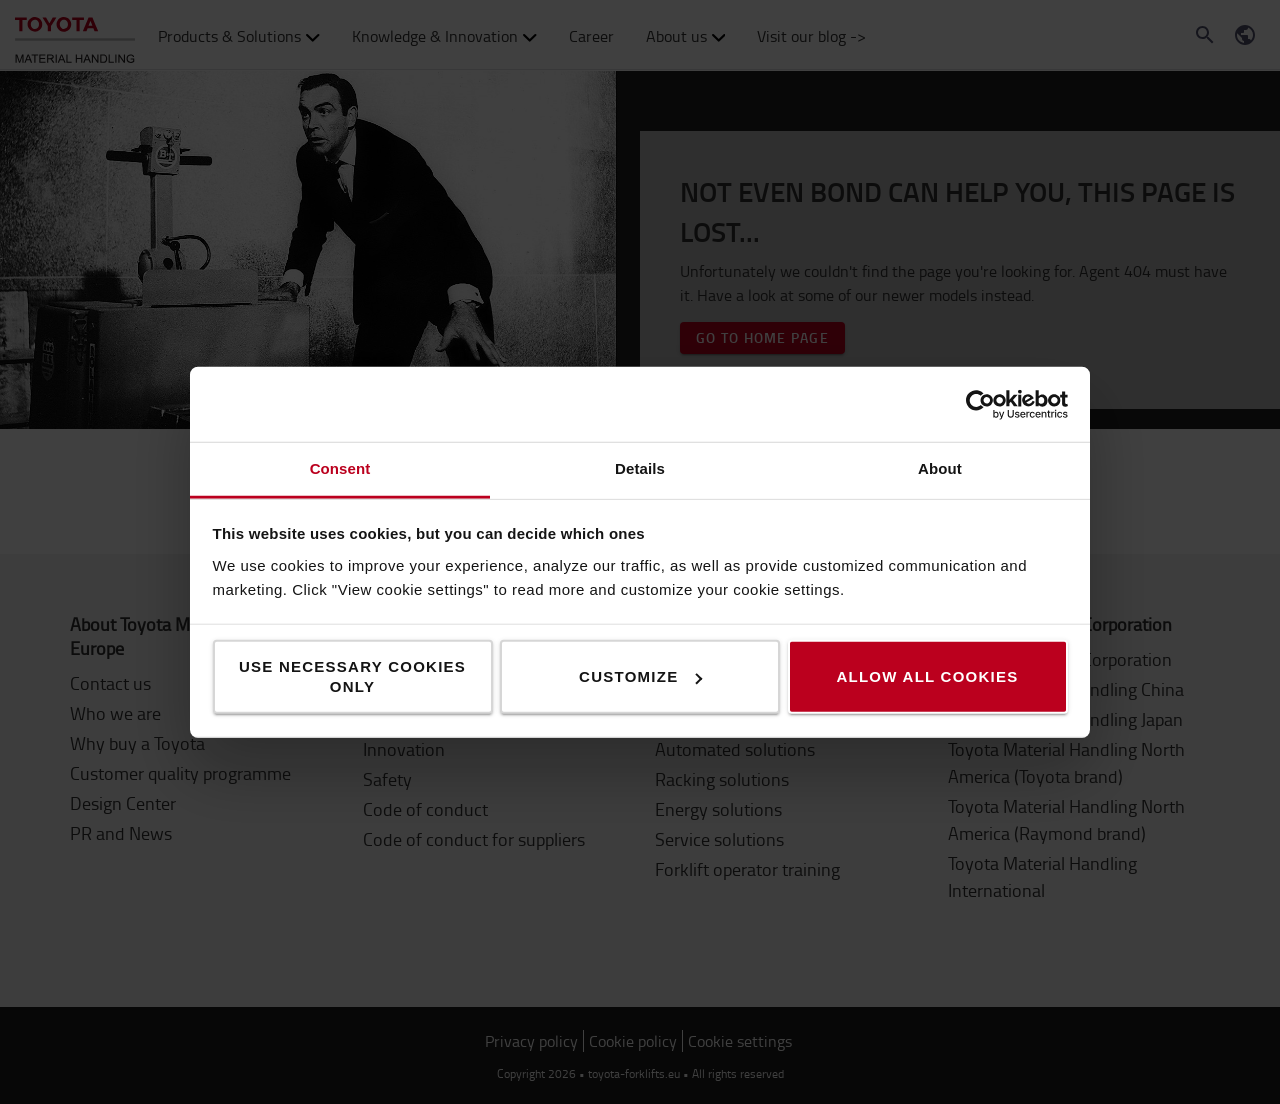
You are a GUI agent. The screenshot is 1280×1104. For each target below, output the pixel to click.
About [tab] (940, 468)
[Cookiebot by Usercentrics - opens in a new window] (980, 404)
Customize (640, 676)
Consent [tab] (340, 468)
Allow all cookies (927, 676)
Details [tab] (640, 468)
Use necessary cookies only (352, 676)
